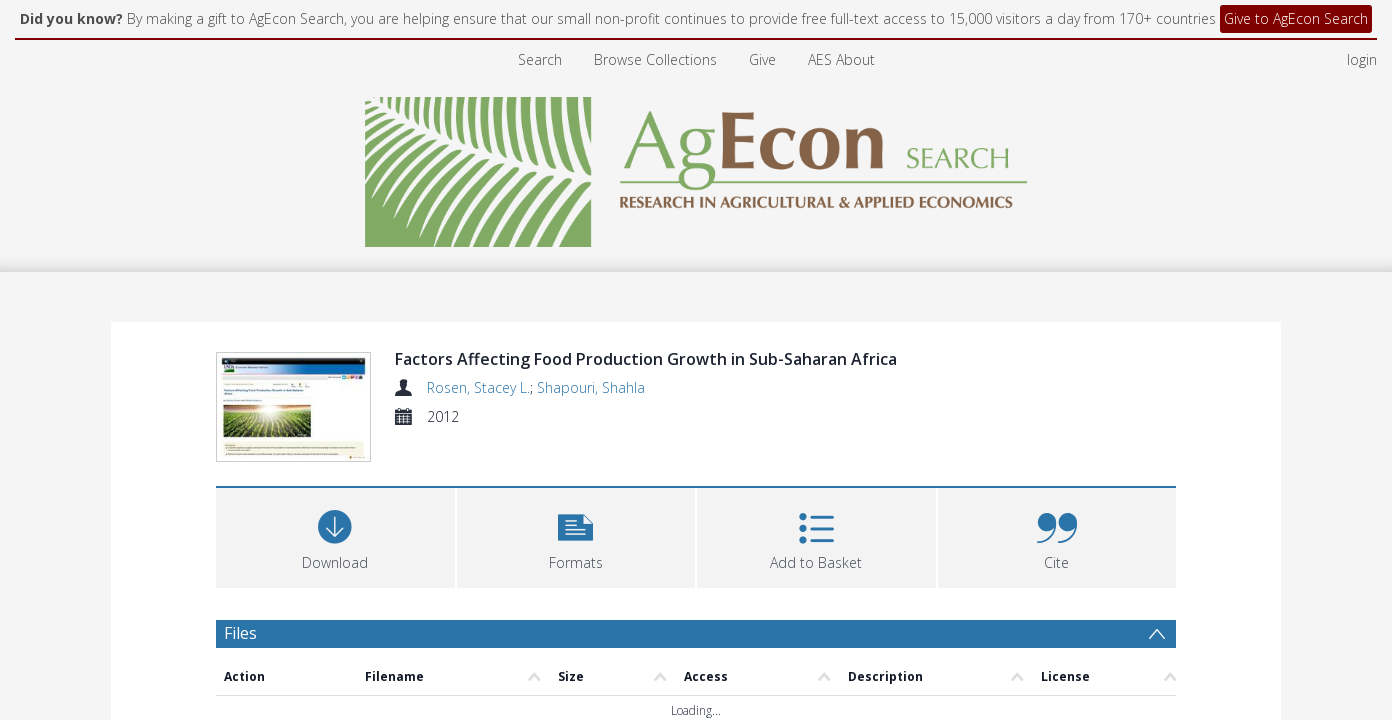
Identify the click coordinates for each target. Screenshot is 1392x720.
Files (240, 633)
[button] (576, 535)
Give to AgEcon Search (1296, 18)
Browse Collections (655, 59)
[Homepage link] (696, 166)
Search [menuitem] (540, 59)
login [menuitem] (1362, 59)
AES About (841, 59)
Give (762, 59)
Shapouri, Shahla (591, 387)
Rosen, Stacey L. (478, 387)
